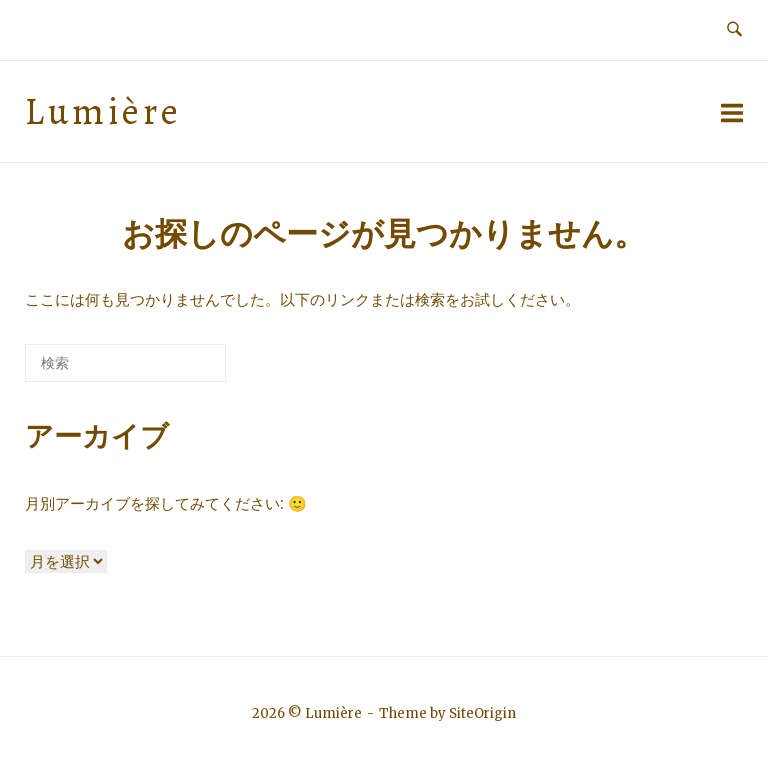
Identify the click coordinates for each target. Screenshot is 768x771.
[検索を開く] (734, 30)
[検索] (181, 370)
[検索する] (125, 363)
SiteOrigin (482, 713)
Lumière (103, 111)
